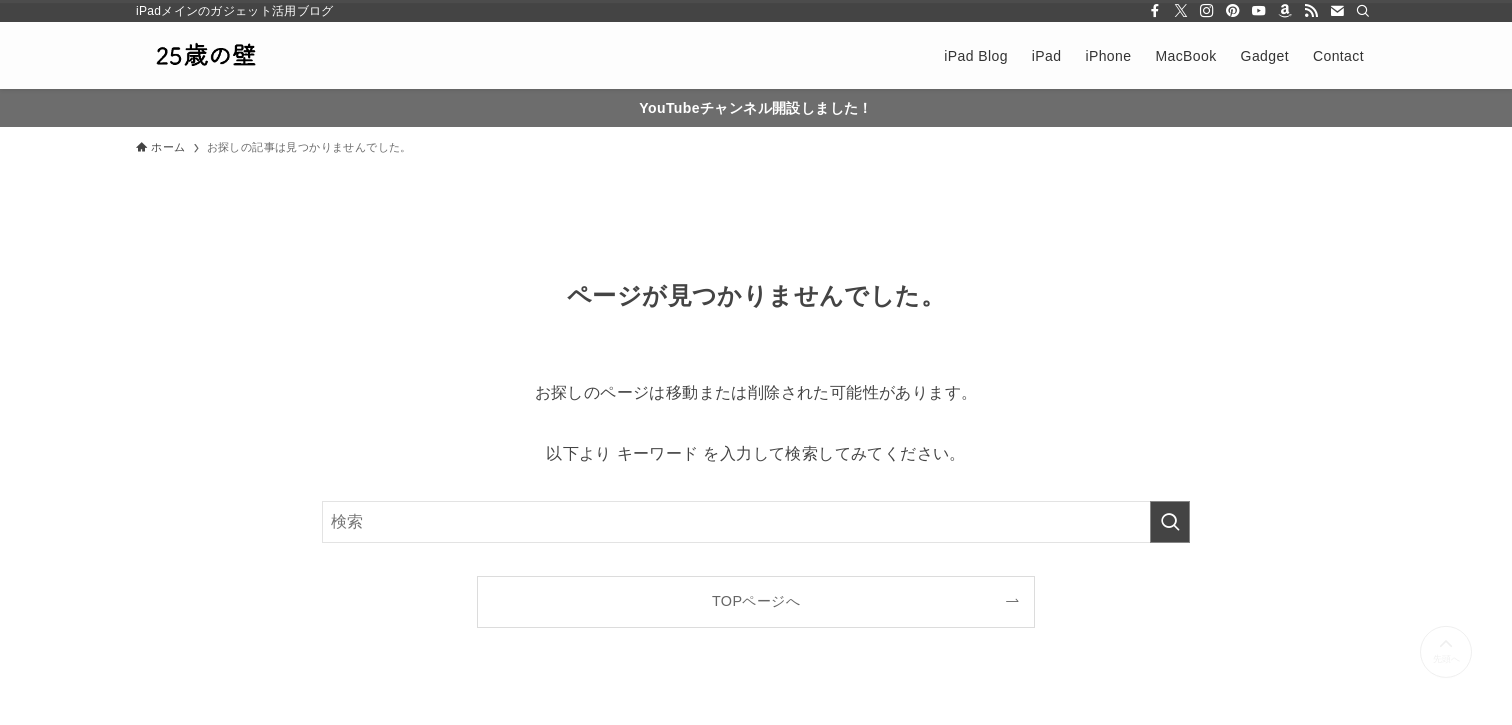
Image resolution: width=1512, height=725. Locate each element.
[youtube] (1259, 11)
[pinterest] (1233, 11)
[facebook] (1155, 11)
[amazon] (1285, 11)
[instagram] (1207, 11)
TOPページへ (756, 601)
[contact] (1337, 11)
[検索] (1363, 11)
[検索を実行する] (1170, 522)
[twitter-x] (1181, 11)
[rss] (1311, 11)
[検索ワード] (756, 522)
